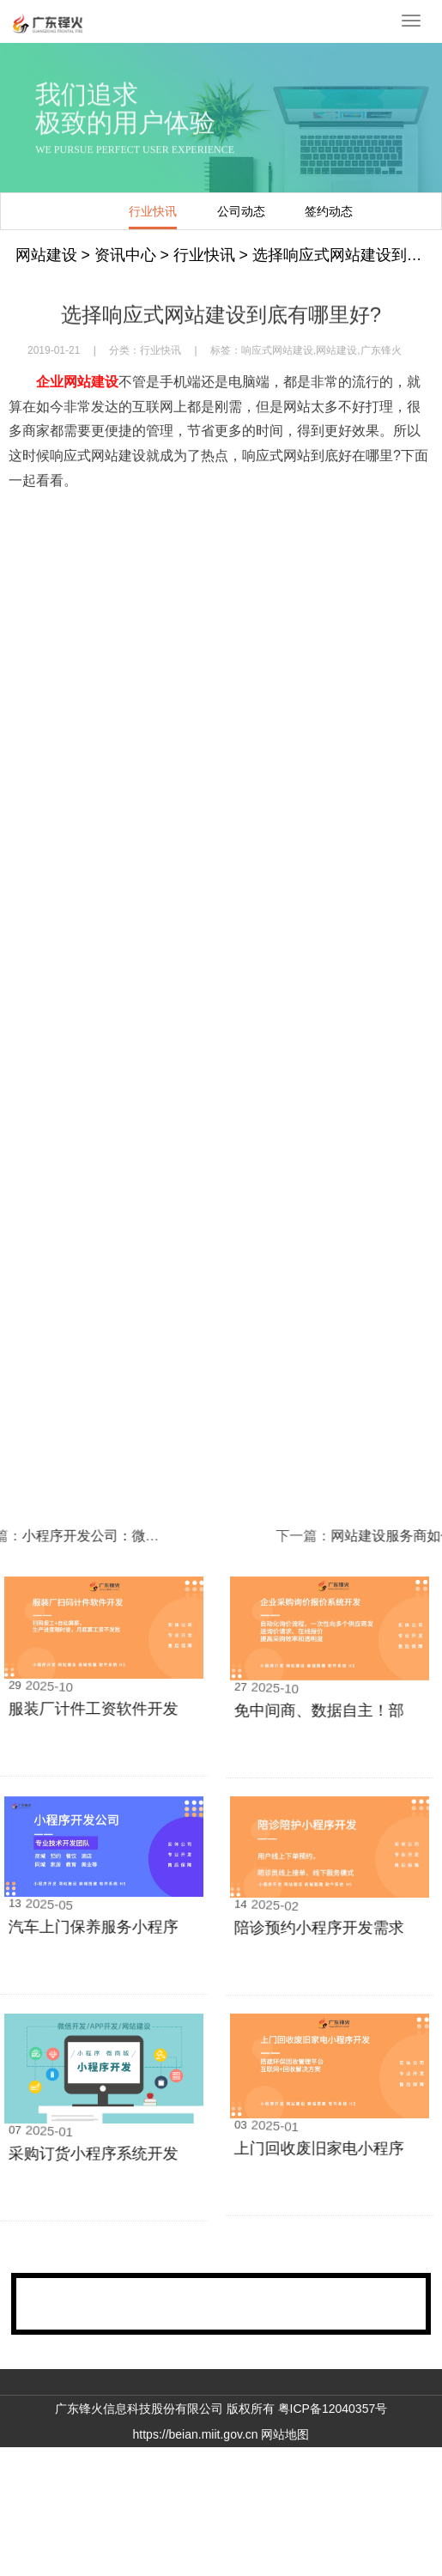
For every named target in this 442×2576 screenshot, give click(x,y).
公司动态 (189, 211)
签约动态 (276, 211)
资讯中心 (125, 255)
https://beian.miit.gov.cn (195, 2434)
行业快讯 (100, 211)
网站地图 (285, 2434)
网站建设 (46, 255)
